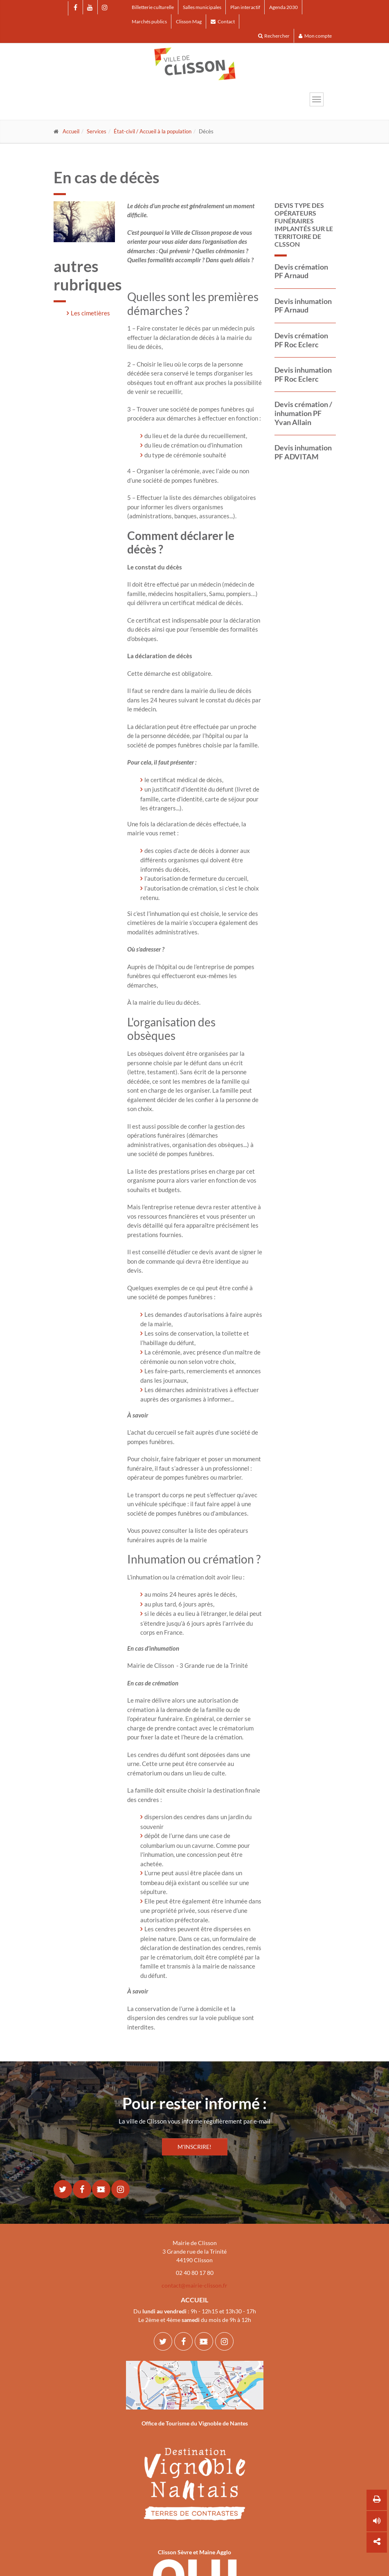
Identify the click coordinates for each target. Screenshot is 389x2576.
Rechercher (274, 36)
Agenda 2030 (283, 7)
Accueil (71, 131)
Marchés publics (149, 21)
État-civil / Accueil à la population (152, 131)
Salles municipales (202, 7)
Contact (223, 21)
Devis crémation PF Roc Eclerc (301, 340)
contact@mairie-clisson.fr (194, 2285)
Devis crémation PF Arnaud (301, 271)
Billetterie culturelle (153, 7)
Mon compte (315, 36)
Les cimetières (90, 313)
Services (96, 131)
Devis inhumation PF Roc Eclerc (303, 374)
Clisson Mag (189, 21)
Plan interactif (245, 7)
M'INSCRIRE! (194, 2146)
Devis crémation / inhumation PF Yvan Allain (303, 413)
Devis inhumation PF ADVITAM (303, 452)
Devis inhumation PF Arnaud (303, 306)
